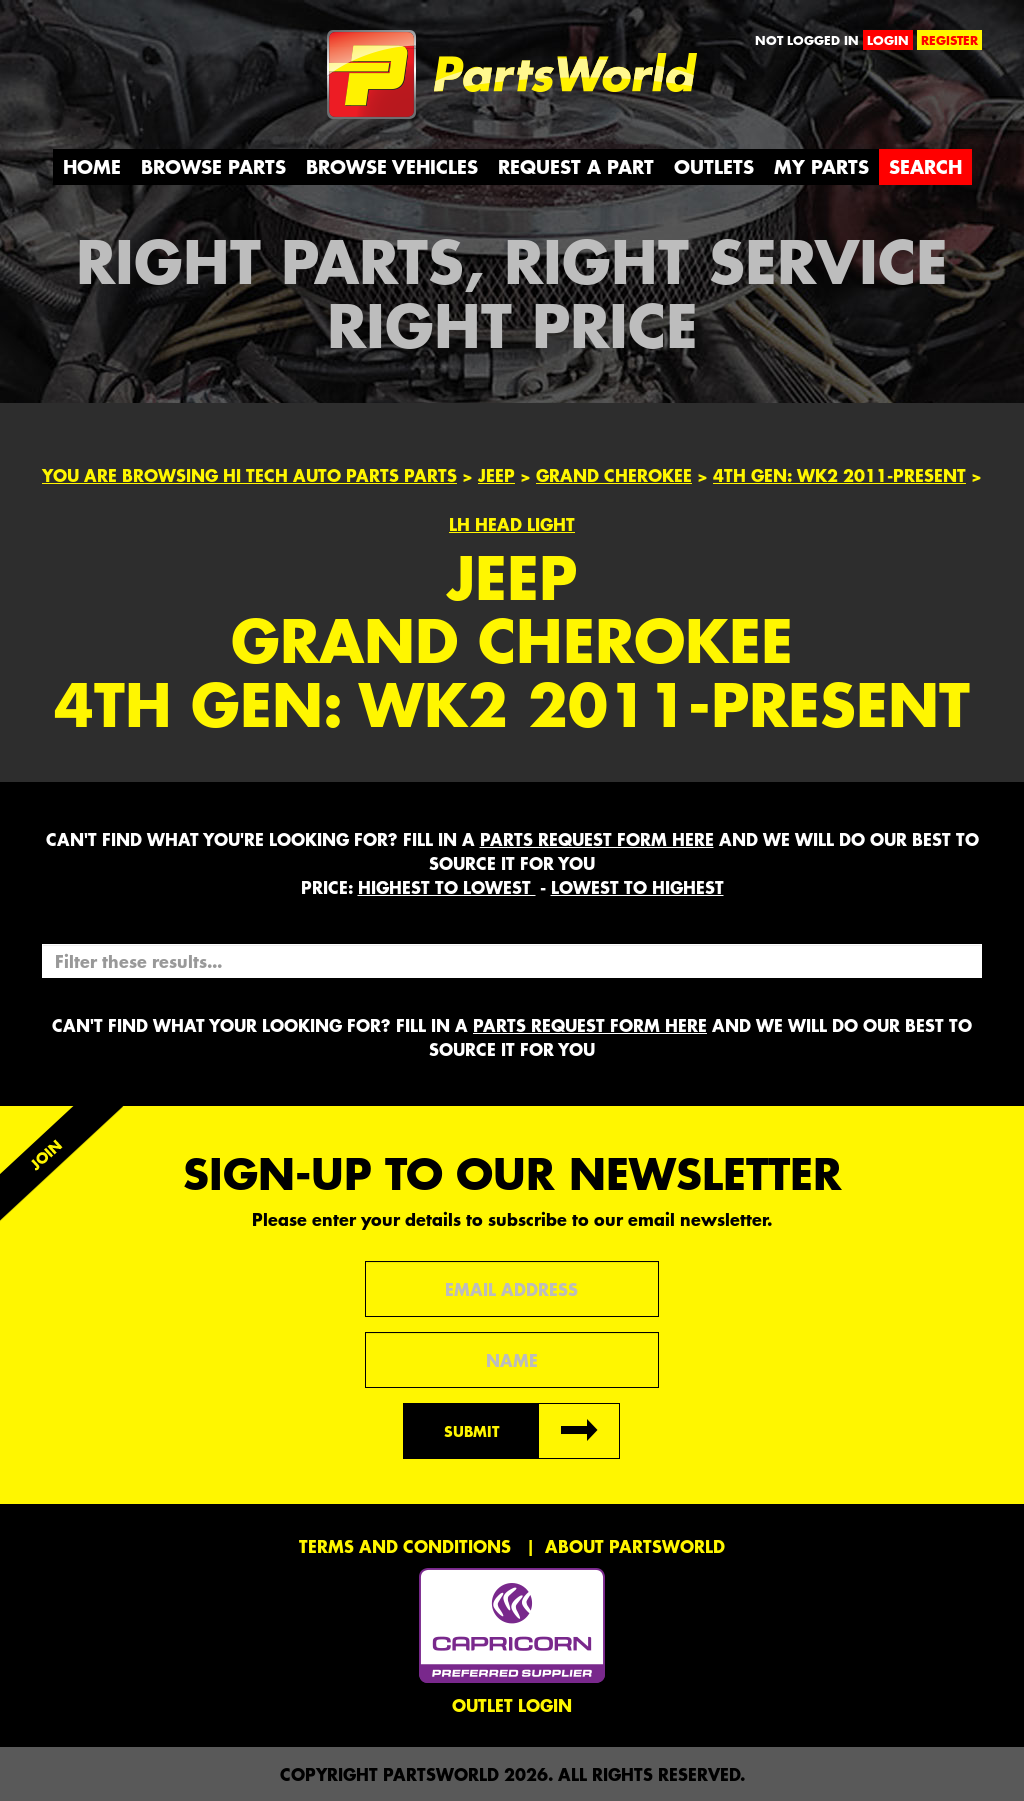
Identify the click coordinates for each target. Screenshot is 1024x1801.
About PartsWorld (635, 1546)
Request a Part (576, 166)
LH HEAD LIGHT (512, 524)
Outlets (714, 166)
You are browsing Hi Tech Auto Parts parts (249, 475)
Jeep (496, 475)
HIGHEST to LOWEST (447, 887)
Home (92, 166)
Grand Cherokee (614, 475)
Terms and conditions (405, 1546)
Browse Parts (213, 166)
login (888, 40)
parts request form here (597, 839)
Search (925, 166)
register (949, 40)
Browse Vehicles (392, 166)
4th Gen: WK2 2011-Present (839, 475)
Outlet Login (512, 1705)
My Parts (821, 166)
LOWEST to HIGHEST (637, 887)
